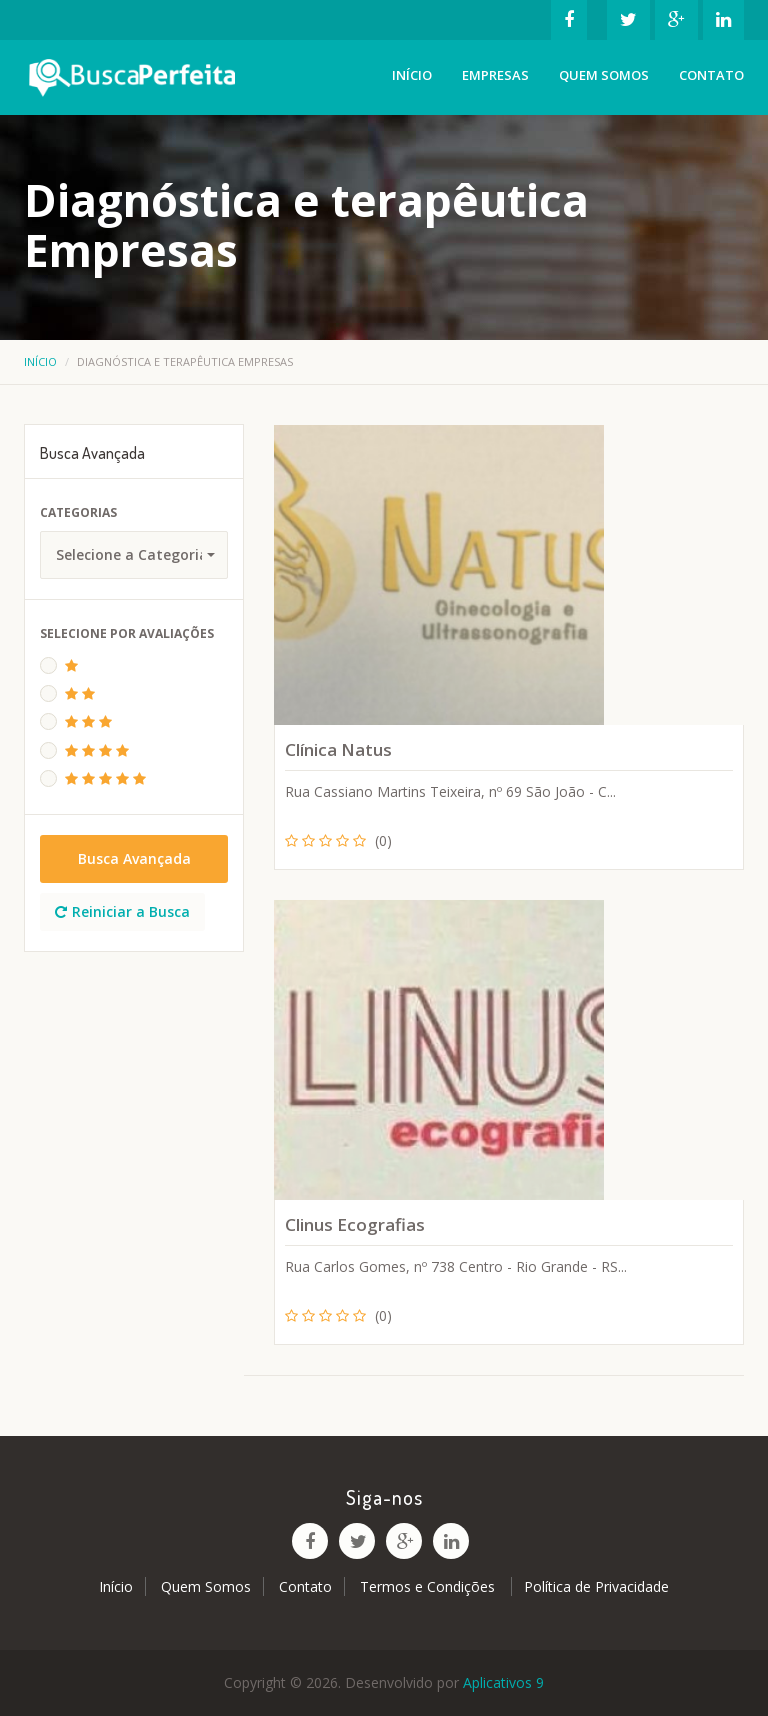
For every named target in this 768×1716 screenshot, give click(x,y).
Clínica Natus (338, 749)
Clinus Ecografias (355, 1224)
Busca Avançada (134, 858)
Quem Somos (604, 75)
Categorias (78, 512)
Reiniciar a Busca (122, 911)
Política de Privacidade (596, 1586)
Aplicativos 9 (503, 1682)
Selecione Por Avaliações (127, 633)
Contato (711, 75)
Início (412, 75)
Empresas (495, 75)
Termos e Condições (429, 1586)
